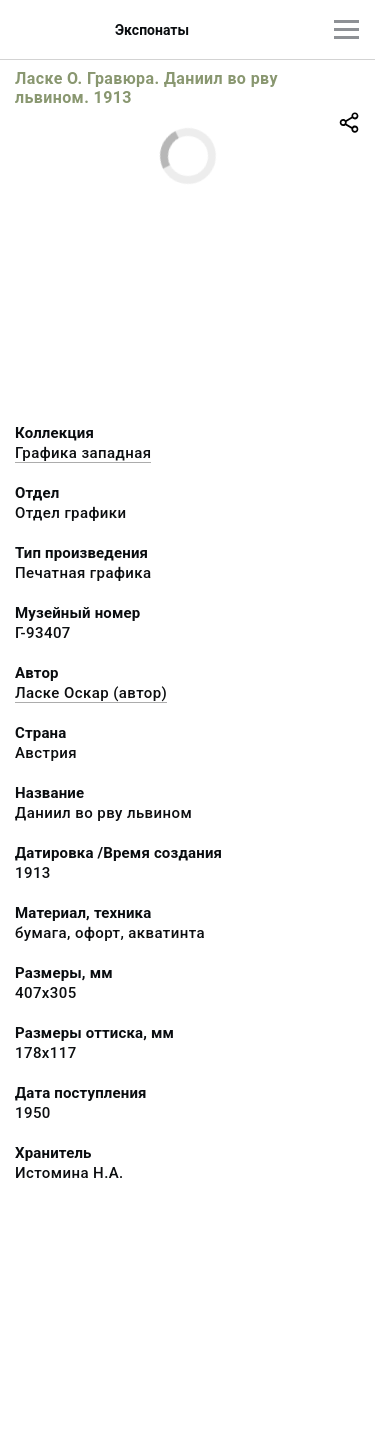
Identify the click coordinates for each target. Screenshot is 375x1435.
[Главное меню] (346, 29)
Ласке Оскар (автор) (91, 693)
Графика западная (83, 453)
